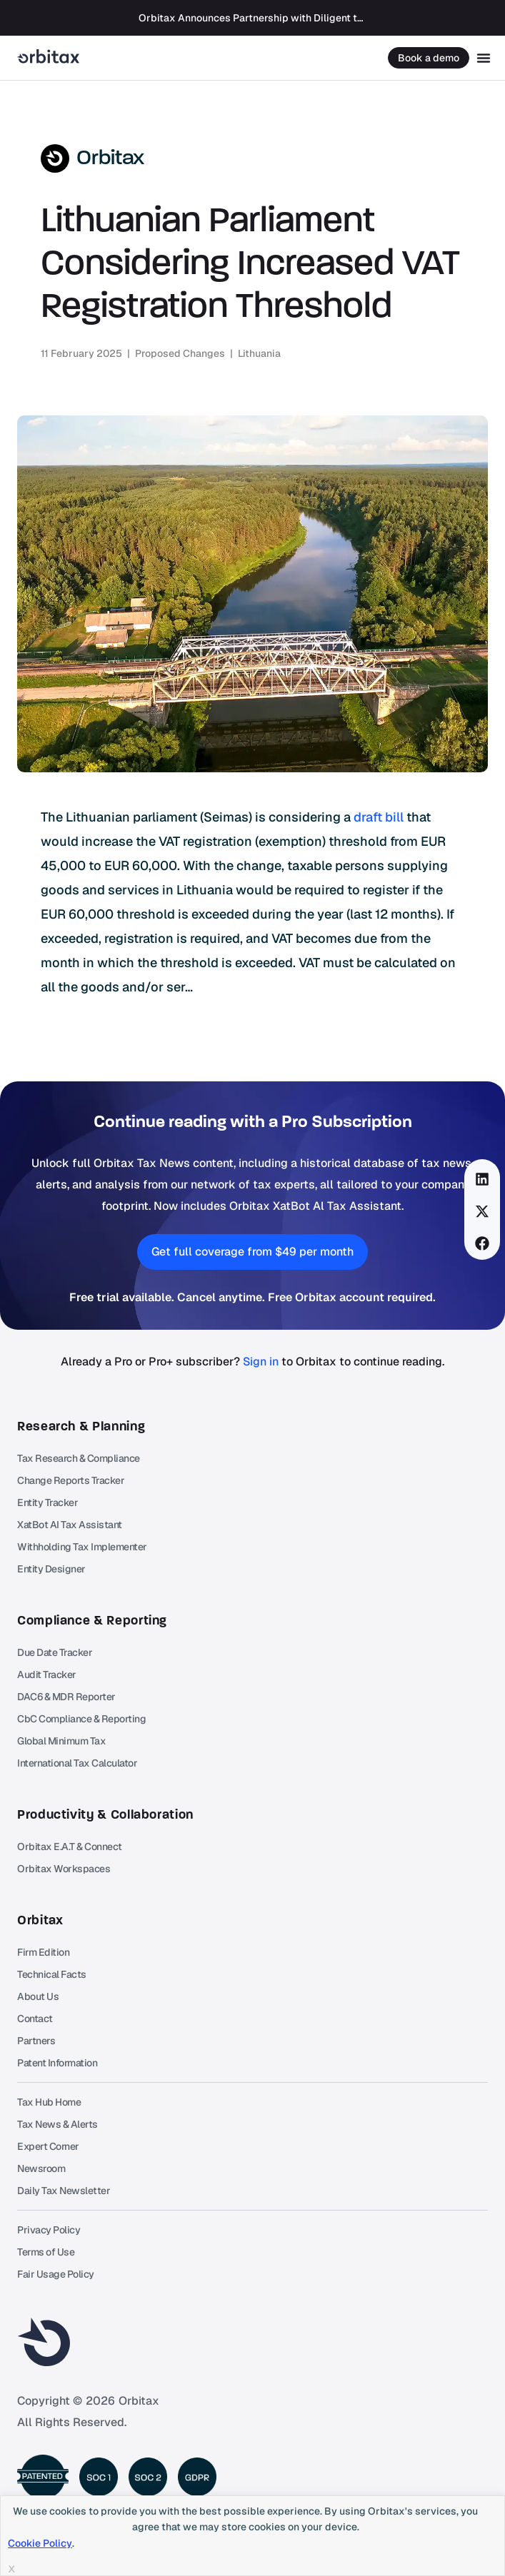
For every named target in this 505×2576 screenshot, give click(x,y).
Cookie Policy (40, 2543)
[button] (482, 1179)
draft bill (379, 817)
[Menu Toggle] (483, 58)
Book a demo (428, 57)
